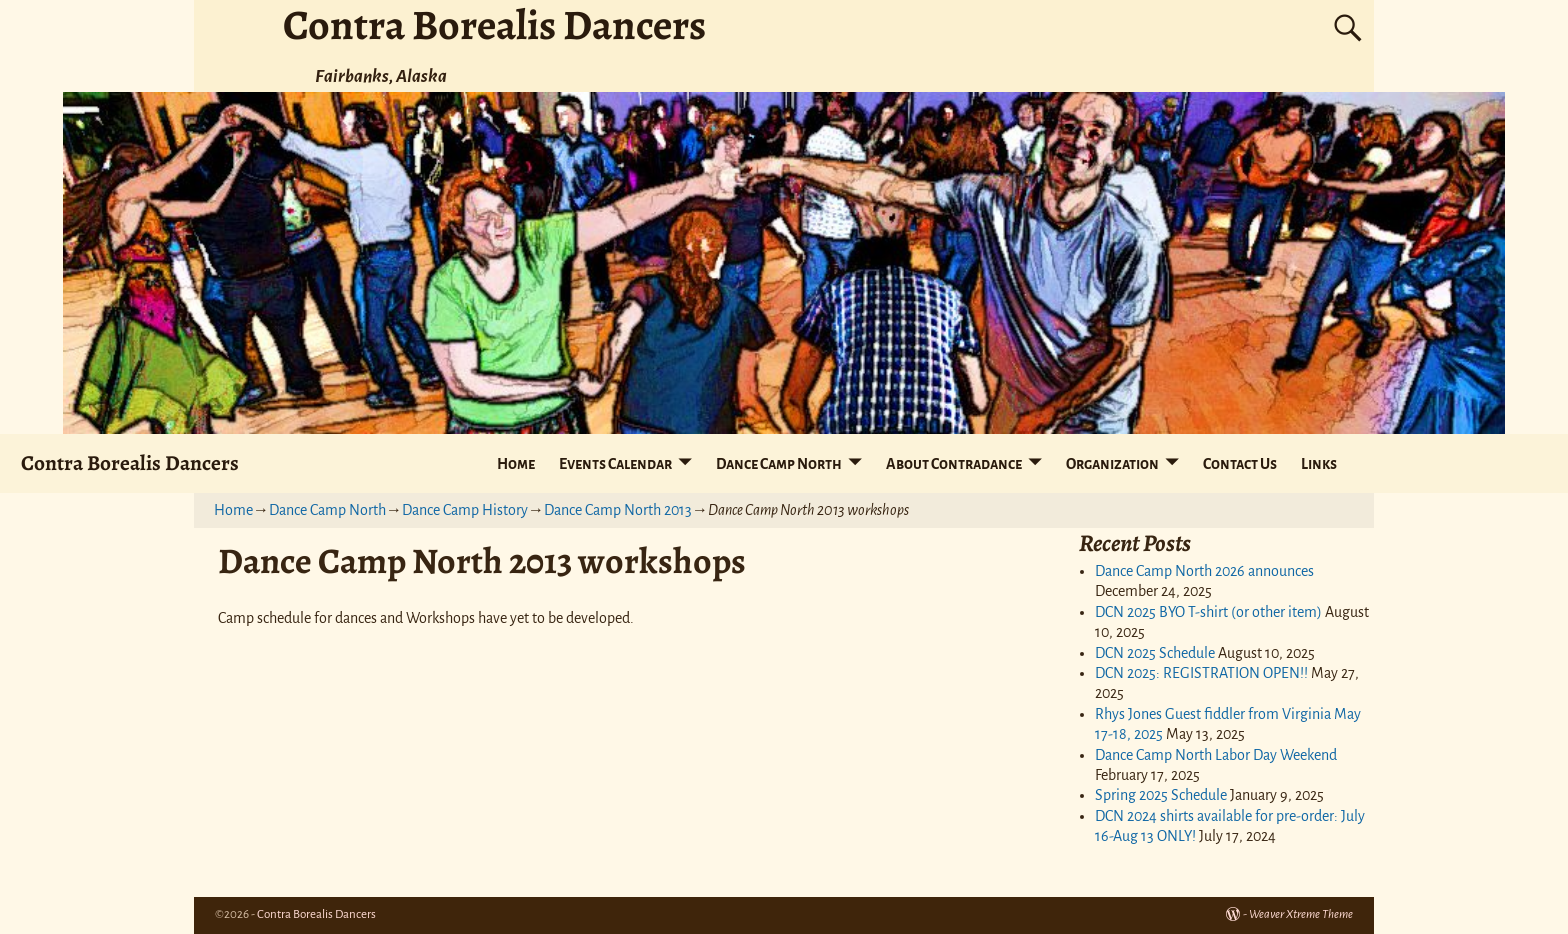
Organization (1112, 464)
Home (516, 464)
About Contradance (954, 464)
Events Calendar (615, 464)
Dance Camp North (779, 464)
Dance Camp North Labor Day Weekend (1216, 755)
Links (1319, 464)
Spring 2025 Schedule (1161, 795)
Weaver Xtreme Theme (1301, 914)
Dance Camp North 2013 (618, 510)
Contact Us (1240, 464)
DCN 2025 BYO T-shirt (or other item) (1208, 612)
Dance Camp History (465, 510)
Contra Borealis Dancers (130, 462)
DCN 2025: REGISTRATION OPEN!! (1201, 673)
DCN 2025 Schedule (1155, 653)
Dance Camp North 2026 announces (1204, 571)
